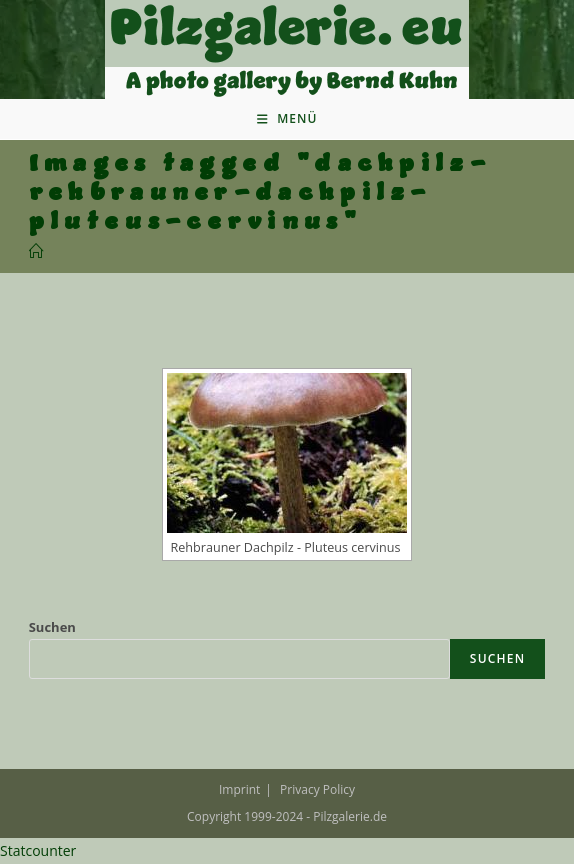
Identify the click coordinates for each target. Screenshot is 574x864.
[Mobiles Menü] (287, 119)
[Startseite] (36, 251)
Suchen (52, 627)
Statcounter (38, 850)
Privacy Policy (317, 789)
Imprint (239, 789)
